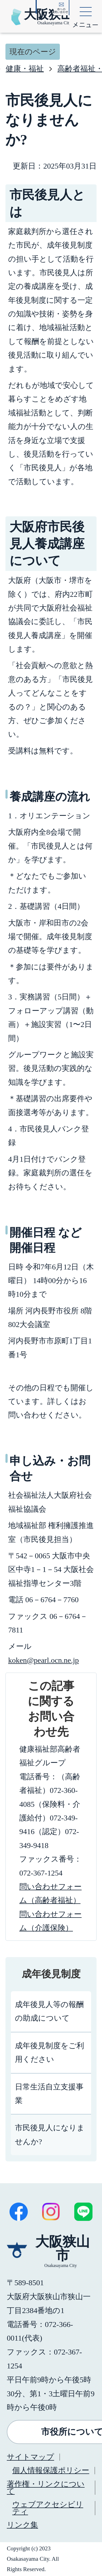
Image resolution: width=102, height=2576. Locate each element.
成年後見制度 (51, 1974)
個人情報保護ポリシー (50, 2470)
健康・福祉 (25, 68)
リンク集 (22, 2525)
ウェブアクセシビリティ (47, 2508)
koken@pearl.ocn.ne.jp (43, 1660)
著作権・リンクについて (46, 2487)
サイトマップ (30, 2457)
